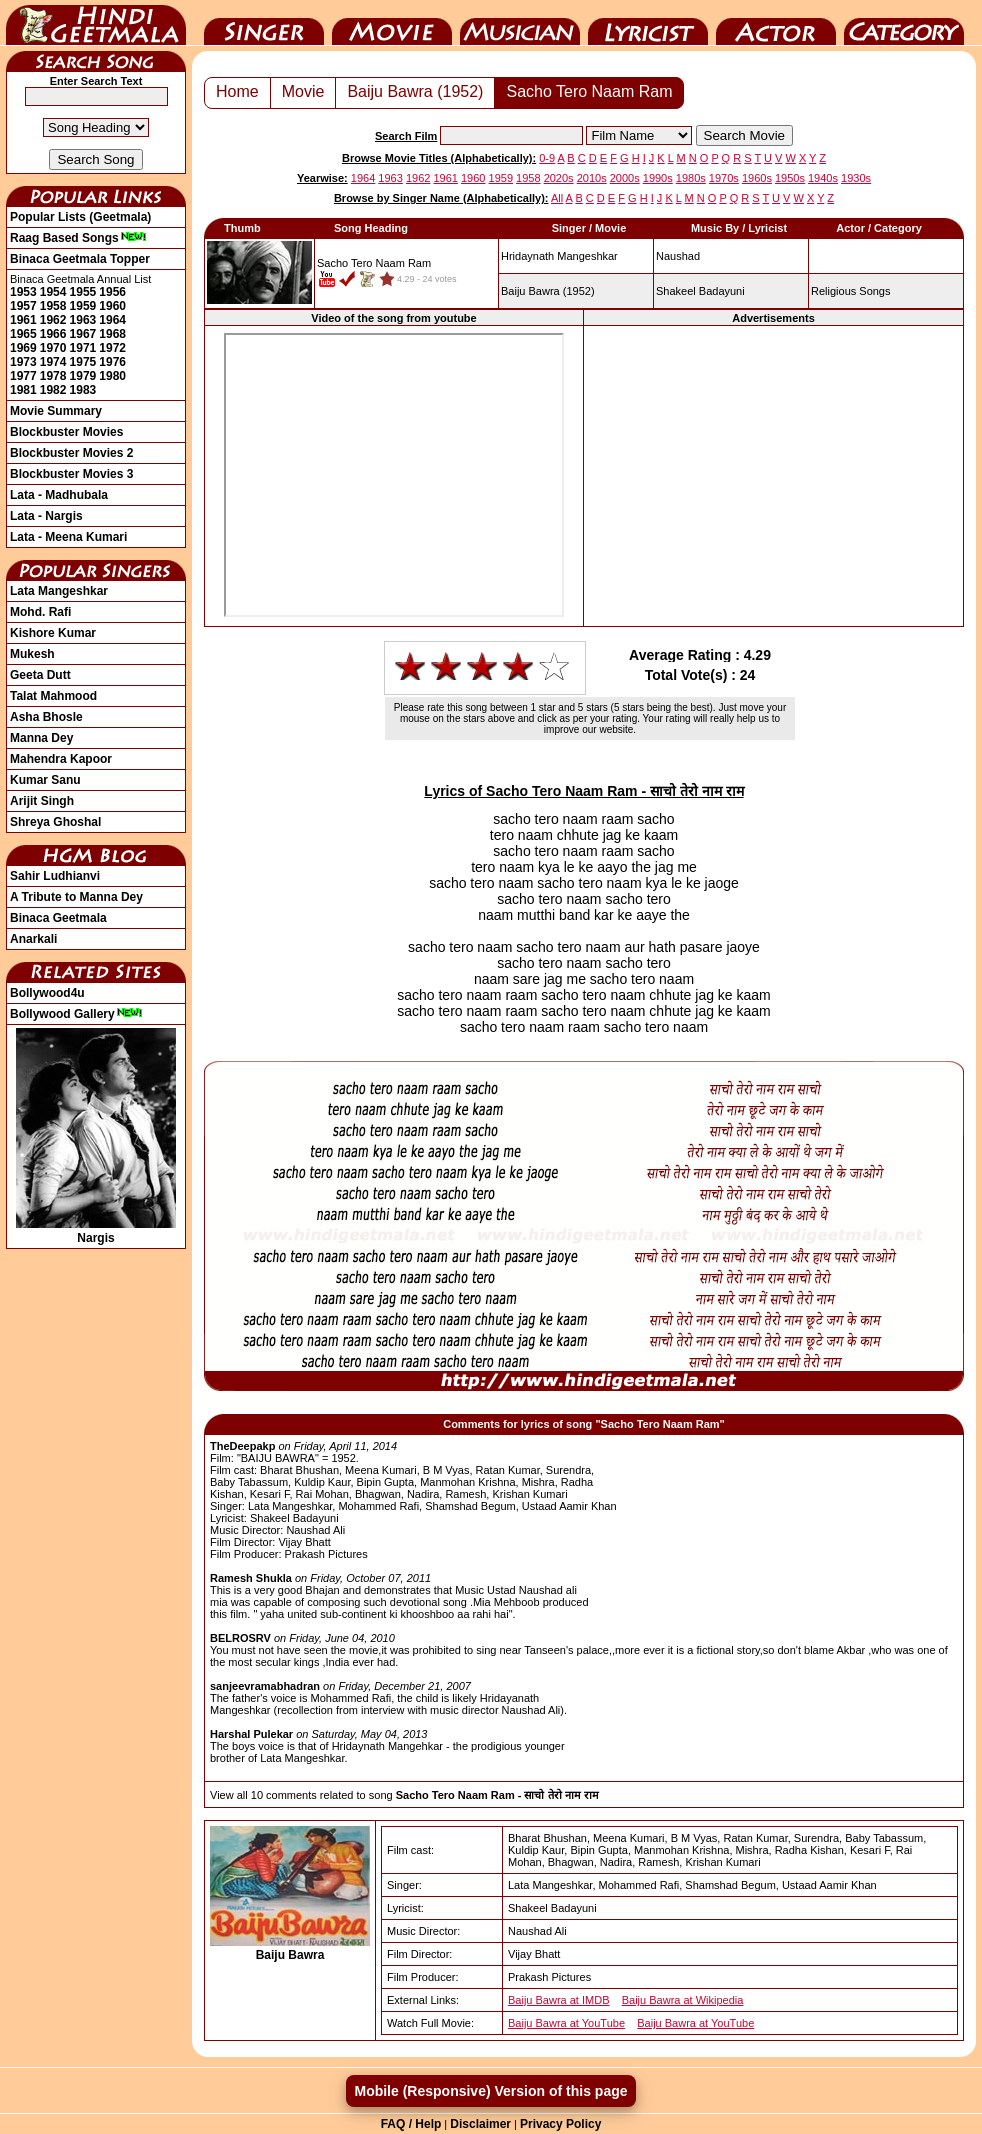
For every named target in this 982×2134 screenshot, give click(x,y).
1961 (23, 320)
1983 (83, 390)
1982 (53, 390)
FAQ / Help (411, 2124)
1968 (112, 334)
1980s (691, 178)
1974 (53, 362)
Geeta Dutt (40, 675)
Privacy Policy (560, 2124)
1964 (112, 320)
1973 (23, 362)
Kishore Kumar (53, 633)
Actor (776, 23)
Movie (392, 23)
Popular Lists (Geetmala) (80, 217)
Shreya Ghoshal (55, 822)
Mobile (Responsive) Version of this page (490, 2091)
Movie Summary (56, 411)
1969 (23, 348)
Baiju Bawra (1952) (415, 91)
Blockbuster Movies (66, 432)
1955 (83, 292)
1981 (23, 390)
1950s (790, 178)
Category (904, 23)
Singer (264, 23)
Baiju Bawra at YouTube (566, 2023)
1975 (83, 362)
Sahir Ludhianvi (55, 876)
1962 (53, 320)
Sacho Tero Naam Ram (589, 91)
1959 (83, 306)
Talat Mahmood (53, 696)
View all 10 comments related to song (404, 1795)
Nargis (96, 1231)
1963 (83, 320)
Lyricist (648, 23)
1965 (23, 334)
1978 (53, 376)
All (557, 198)
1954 (53, 292)
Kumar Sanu (45, 780)
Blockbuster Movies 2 (71, 453)
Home (237, 91)
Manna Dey (41, 738)
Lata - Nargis (46, 516)
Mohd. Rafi (40, 612)
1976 (112, 362)
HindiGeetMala (96, 23)
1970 (53, 348)
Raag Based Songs (78, 238)
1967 (83, 334)
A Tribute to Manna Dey (76, 897)
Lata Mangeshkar (59, 591)
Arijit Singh (42, 801)
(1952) (548, 291)
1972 (112, 348)
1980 (112, 376)
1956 (112, 292)
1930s (856, 178)
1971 (83, 348)
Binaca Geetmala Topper (80, 259)
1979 (83, 376)
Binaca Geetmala (58, 918)
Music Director (520, 23)
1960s (757, 178)
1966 (53, 334)
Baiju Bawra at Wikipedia (683, 2000)
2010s (592, 178)
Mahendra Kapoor (61, 759)
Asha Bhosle (46, 717)
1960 (112, 306)
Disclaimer (480, 2124)
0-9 (547, 158)
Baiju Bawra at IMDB (558, 2000)
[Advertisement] (773, 476)
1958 (53, 306)
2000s (625, 178)
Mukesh (32, 654)
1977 (23, 376)
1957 (23, 306)
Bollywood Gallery (76, 1014)
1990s (658, 178)
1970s (724, 178)
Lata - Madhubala (59, 495)
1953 (23, 292)
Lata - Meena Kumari (68, 537)
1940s (823, 178)
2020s (559, 178)
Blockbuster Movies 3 (71, 474)
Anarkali (33, 939)
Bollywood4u (47, 993)
